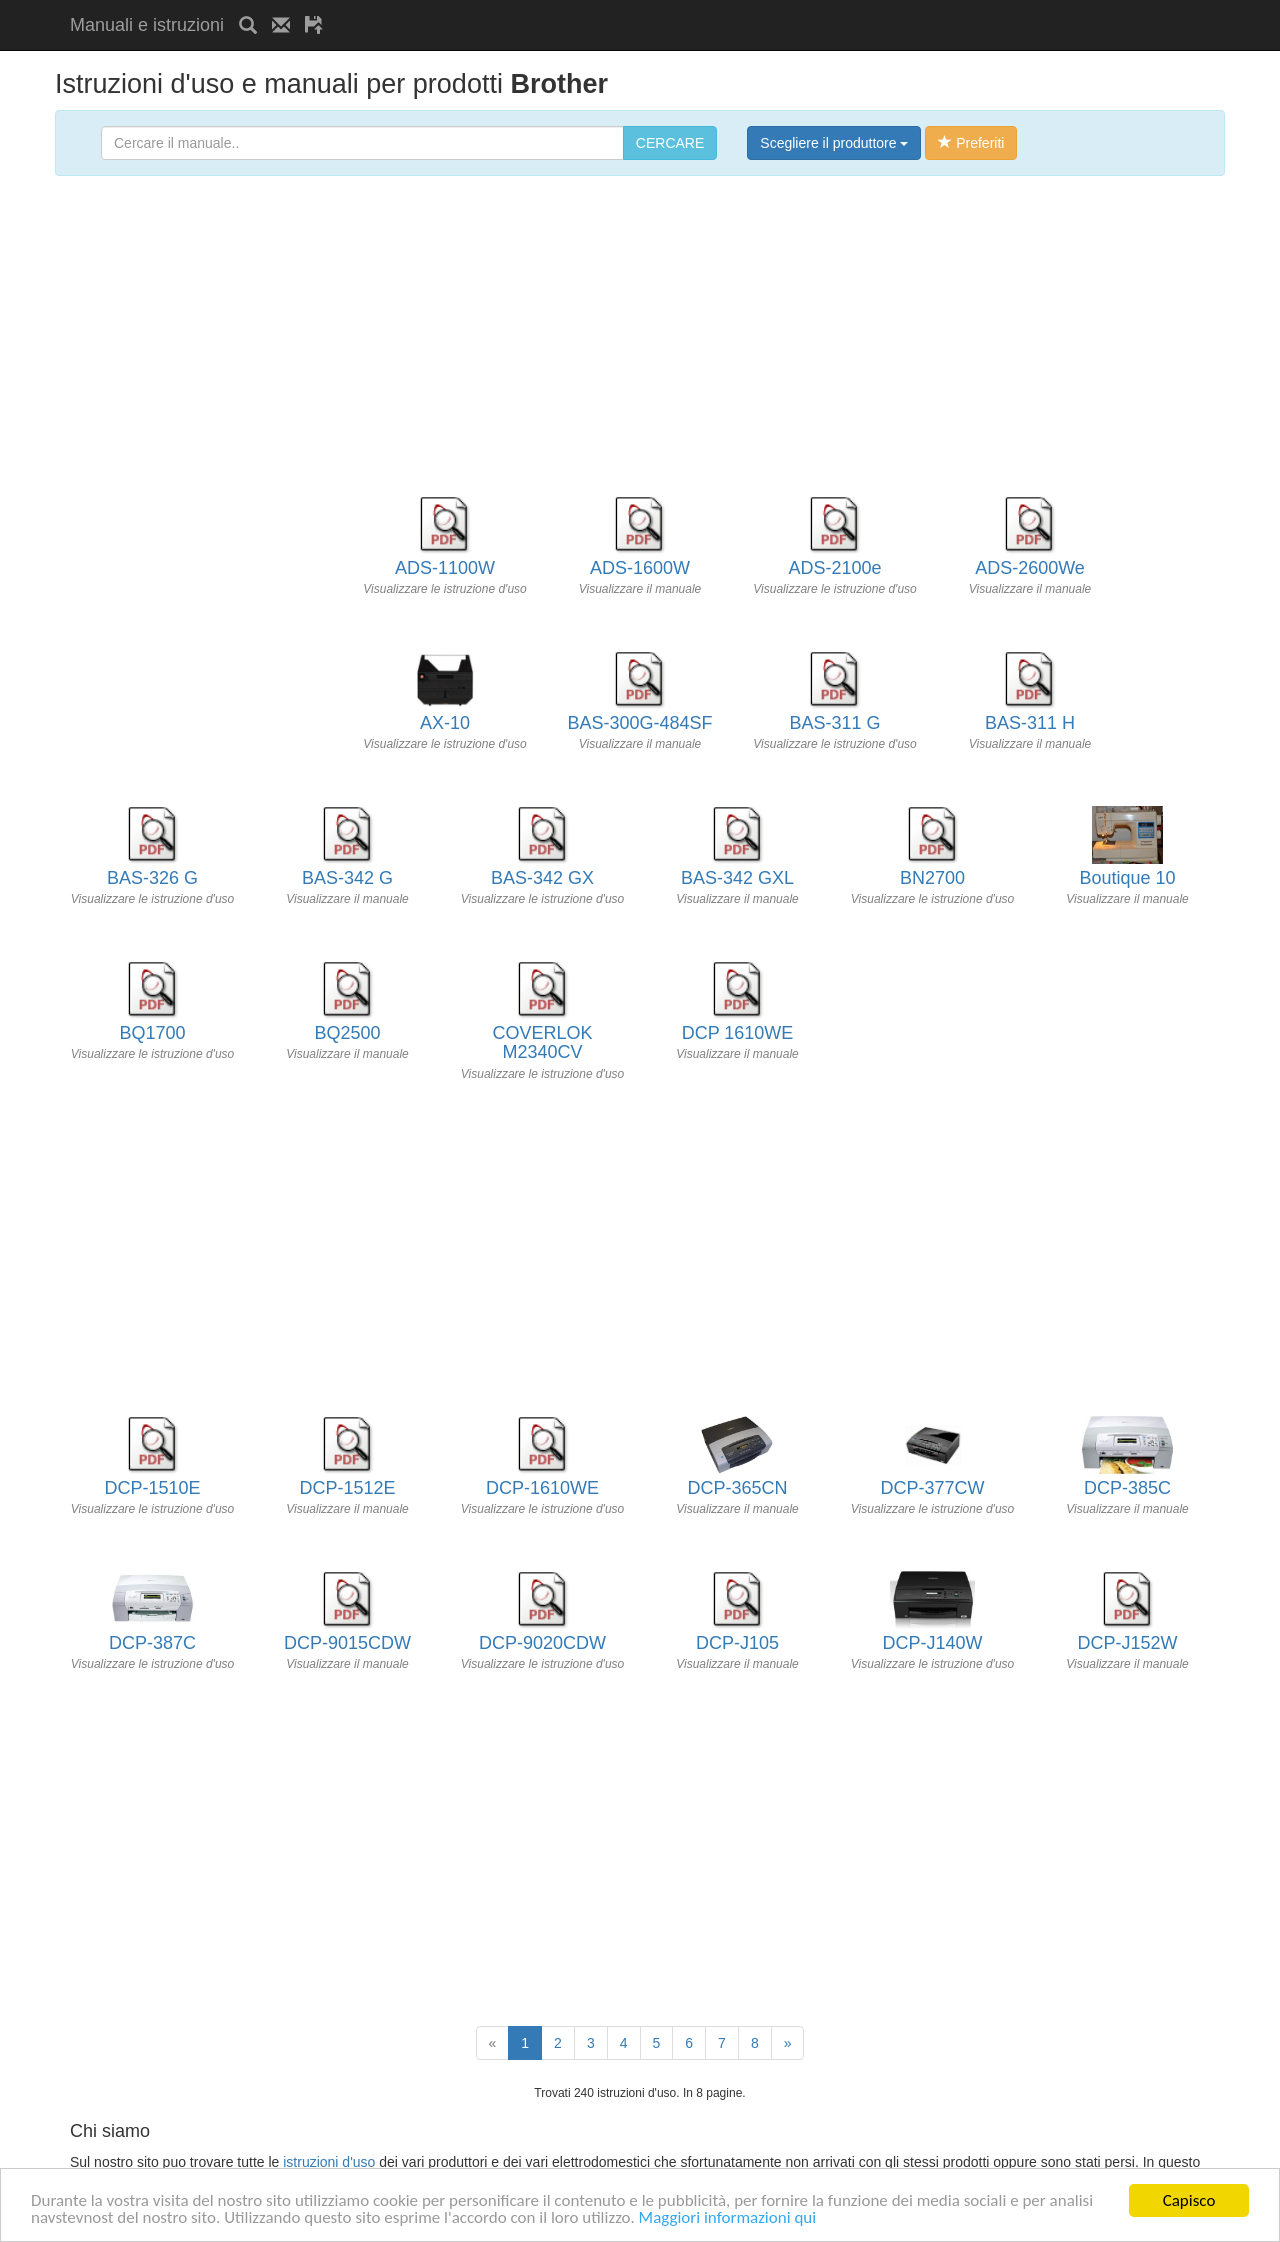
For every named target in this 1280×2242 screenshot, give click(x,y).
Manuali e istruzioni (147, 25)
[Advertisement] (572, 7)
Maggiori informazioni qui (728, 2218)
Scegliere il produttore (834, 143)
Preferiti (971, 143)
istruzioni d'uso (329, 2162)
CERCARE (670, 143)
